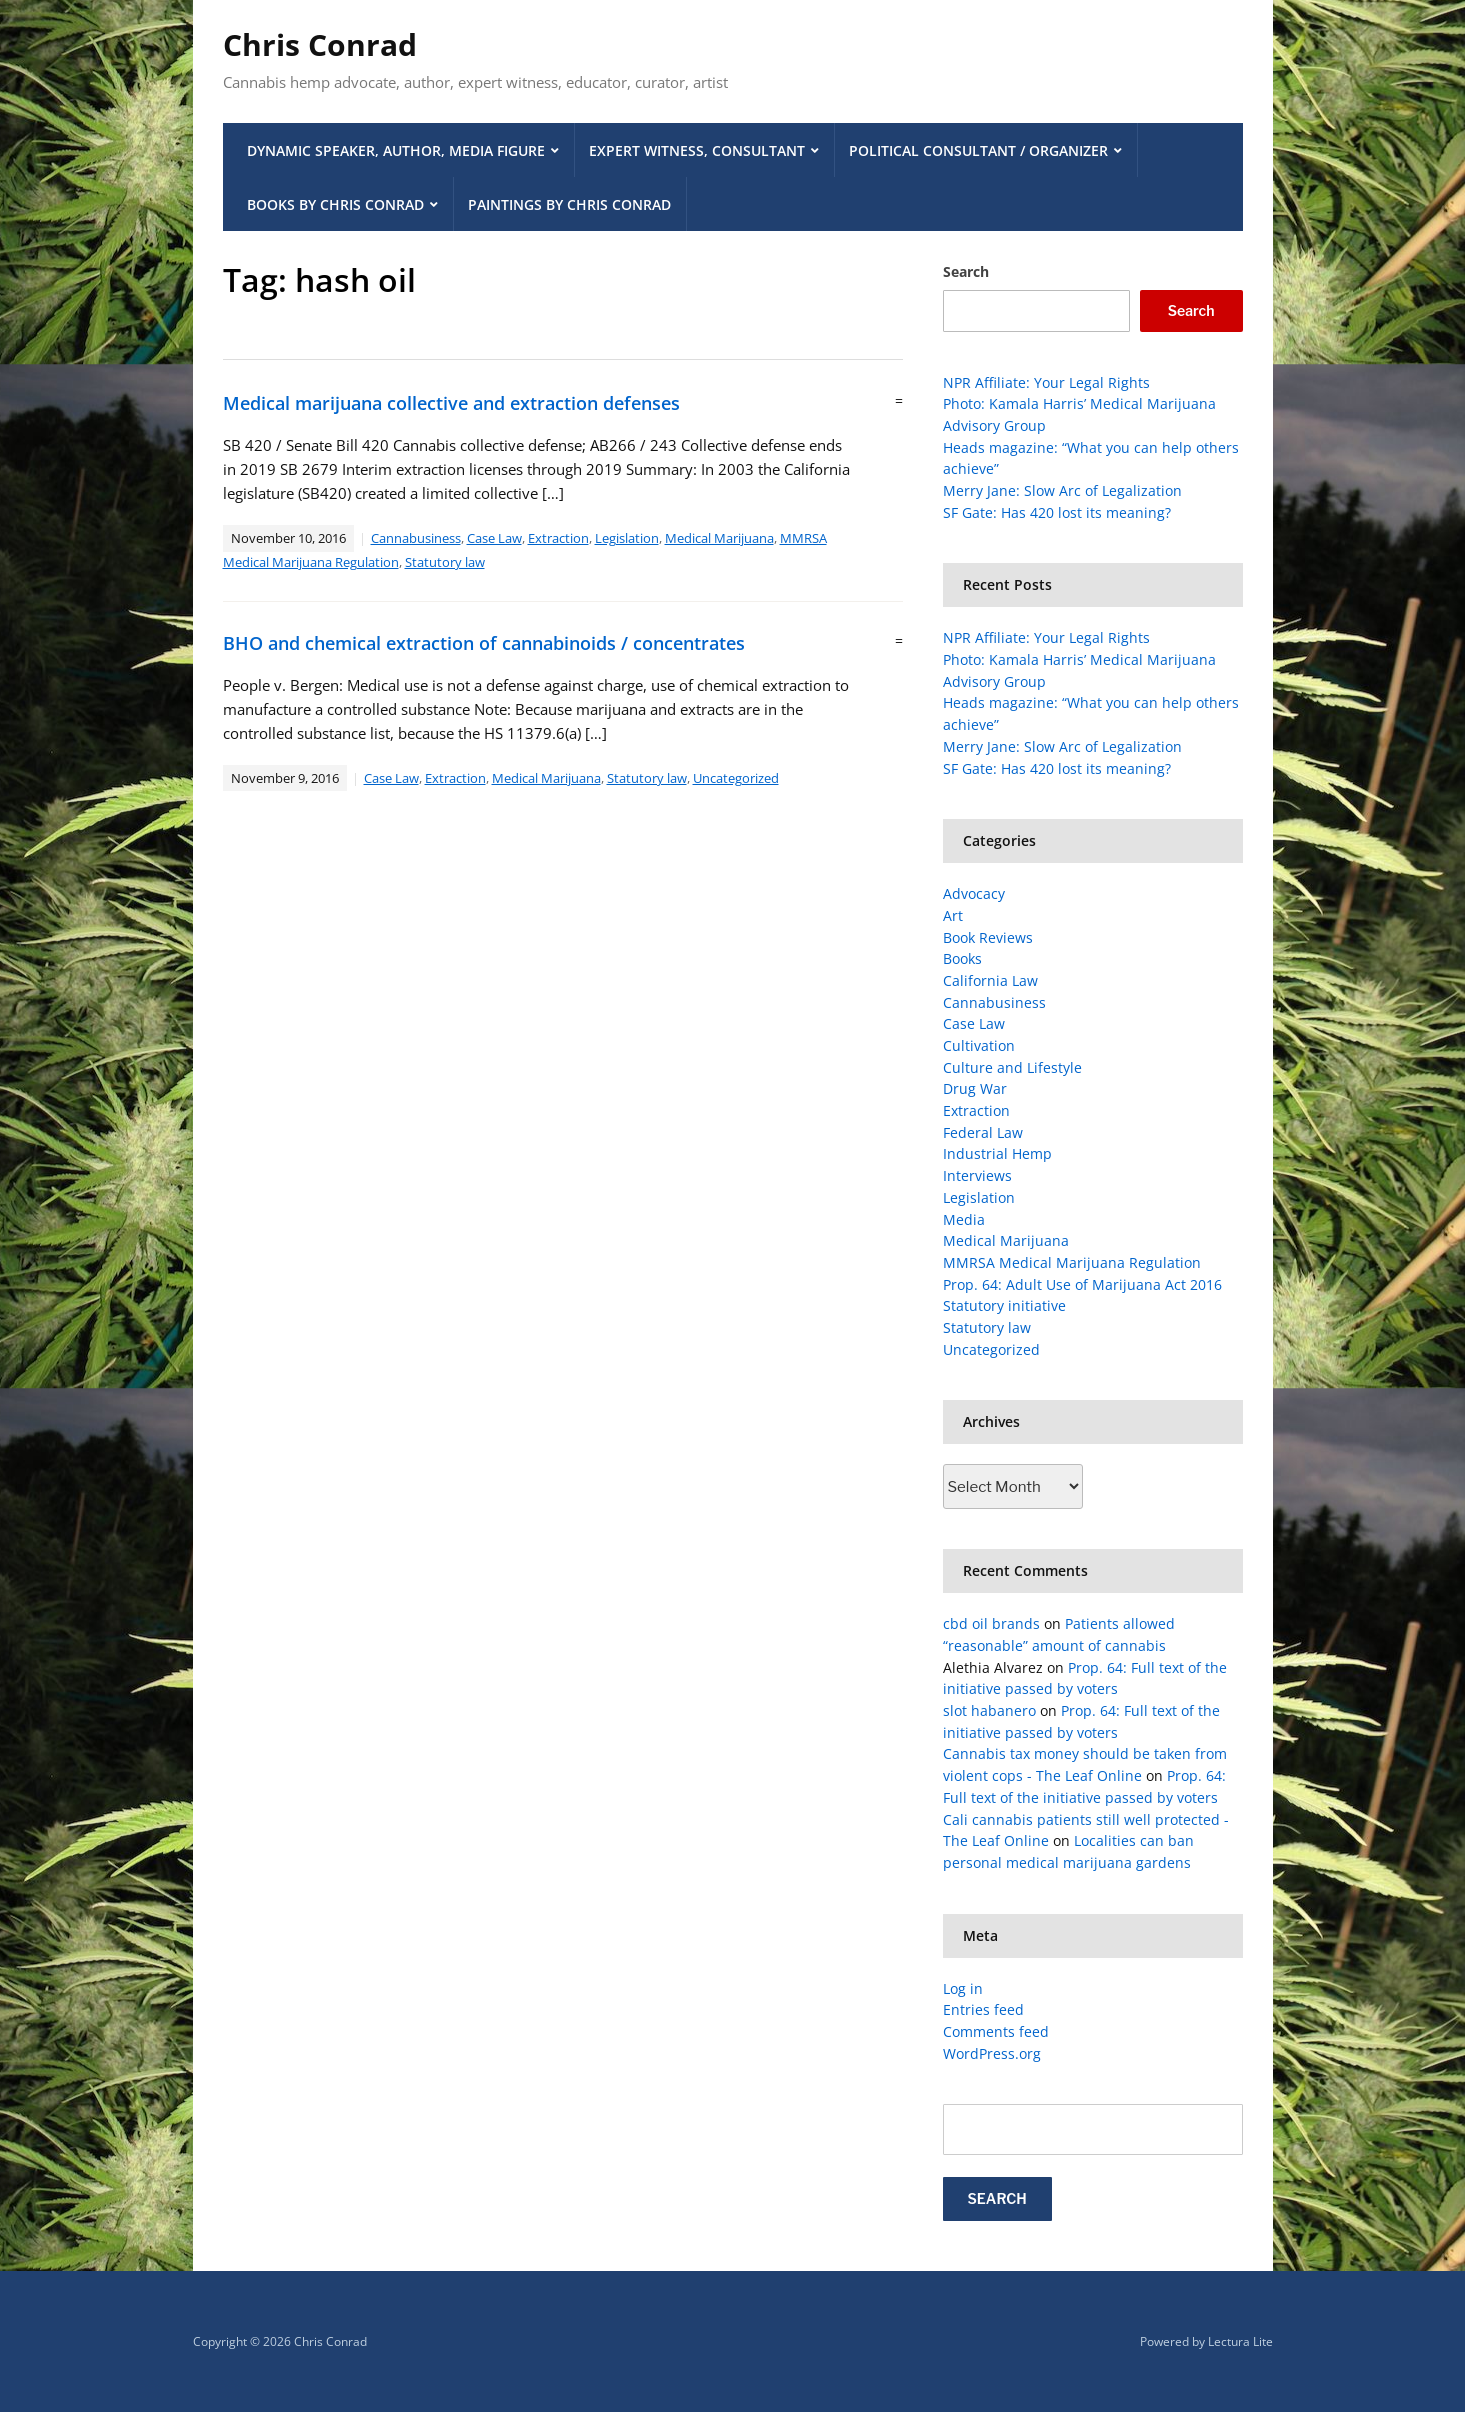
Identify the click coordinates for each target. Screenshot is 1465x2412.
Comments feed (996, 2031)
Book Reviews (988, 937)
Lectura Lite (1240, 2341)
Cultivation (979, 1045)
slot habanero (989, 1710)
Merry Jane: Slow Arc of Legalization (1062, 490)
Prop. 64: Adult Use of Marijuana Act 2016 (1082, 1284)
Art (953, 915)
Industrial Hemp (997, 1153)
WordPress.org (992, 2053)
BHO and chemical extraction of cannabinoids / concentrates (484, 643)
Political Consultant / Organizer (978, 150)
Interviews (977, 1175)
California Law (990, 980)
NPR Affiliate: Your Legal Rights (1046, 382)
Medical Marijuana (719, 538)
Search (966, 271)
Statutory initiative (1004, 1305)
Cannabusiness (416, 538)
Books (962, 958)
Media (964, 1219)
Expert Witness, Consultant (697, 150)
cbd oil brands (991, 1623)
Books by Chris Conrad (335, 204)
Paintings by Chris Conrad (569, 204)
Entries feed (983, 2009)
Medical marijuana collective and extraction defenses (451, 403)
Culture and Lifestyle (1012, 1067)
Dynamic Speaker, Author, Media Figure (396, 150)
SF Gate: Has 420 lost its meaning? (1057, 512)
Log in (963, 1988)
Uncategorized (736, 778)
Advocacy (974, 893)
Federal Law (983, 1132)
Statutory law (445, 562)
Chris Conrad (320, 44)
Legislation (627, 538)
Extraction (558, 538)
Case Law (494, 538)
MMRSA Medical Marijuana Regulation (1072, 1262)
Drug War (975, 1088)
